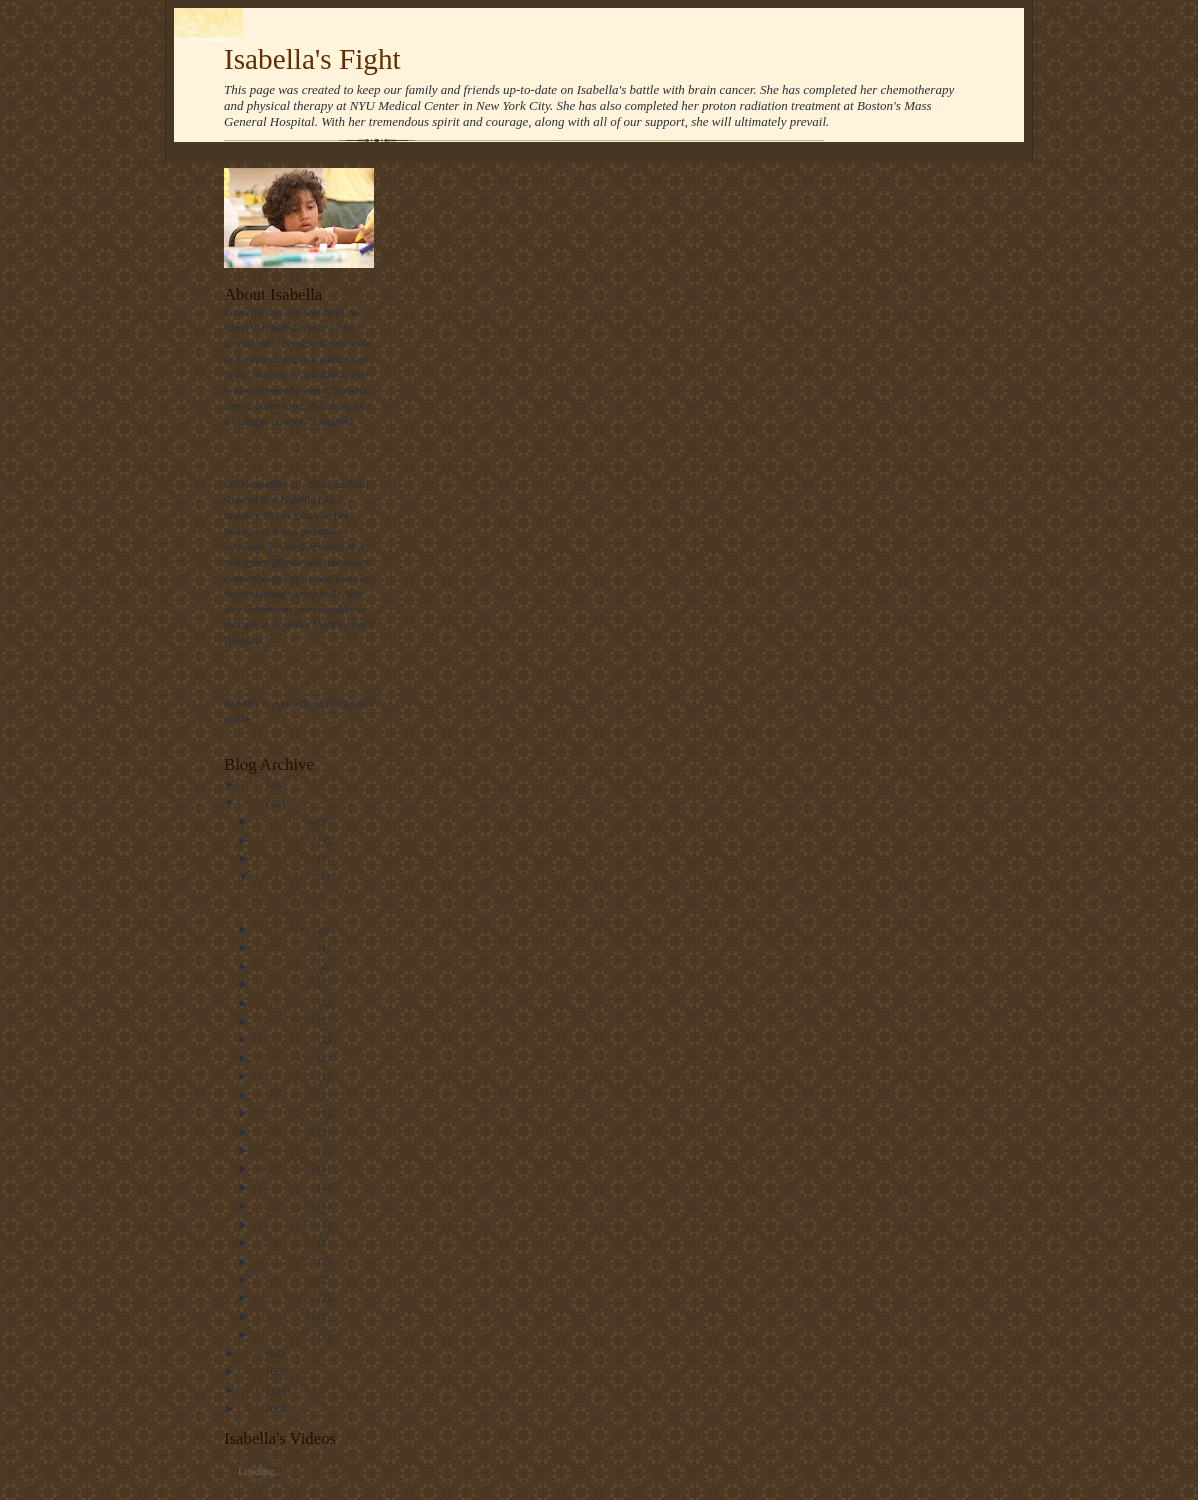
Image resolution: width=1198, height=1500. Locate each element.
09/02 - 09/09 (286, 1021)
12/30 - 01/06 (286, 821)
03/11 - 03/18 (286, 1224)
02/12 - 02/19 (286, 1261)
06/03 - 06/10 (286, 1132)
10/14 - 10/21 (286, 947)
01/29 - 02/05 (286, 1297)
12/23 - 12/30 (286, 840)
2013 (253, 784)
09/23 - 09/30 (286, 984)
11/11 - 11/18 (286, 876)
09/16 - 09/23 (286, 1003)
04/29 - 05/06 (286, 1168)
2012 (253, 803)
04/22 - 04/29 (286, 1187)
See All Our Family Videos (299, 1456)
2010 (253, 1371)
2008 (253, 1408)
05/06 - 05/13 (286, 1150)
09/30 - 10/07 (286, 966)
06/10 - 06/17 (286, 1113)
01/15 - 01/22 (286, 1334)
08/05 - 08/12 (286, 1058)
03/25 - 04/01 (286, 1205)
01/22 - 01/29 (286, 1316)
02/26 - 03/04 (286, 1242)
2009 (253, 1390)
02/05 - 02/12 (286, 1279)
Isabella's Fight (312, 59)
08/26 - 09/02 (286, 1039)
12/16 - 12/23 (286, 858)
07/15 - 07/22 (286, 1076)
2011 (253, 1353)
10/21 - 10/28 (286, 929)
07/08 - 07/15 (286, 1095)
